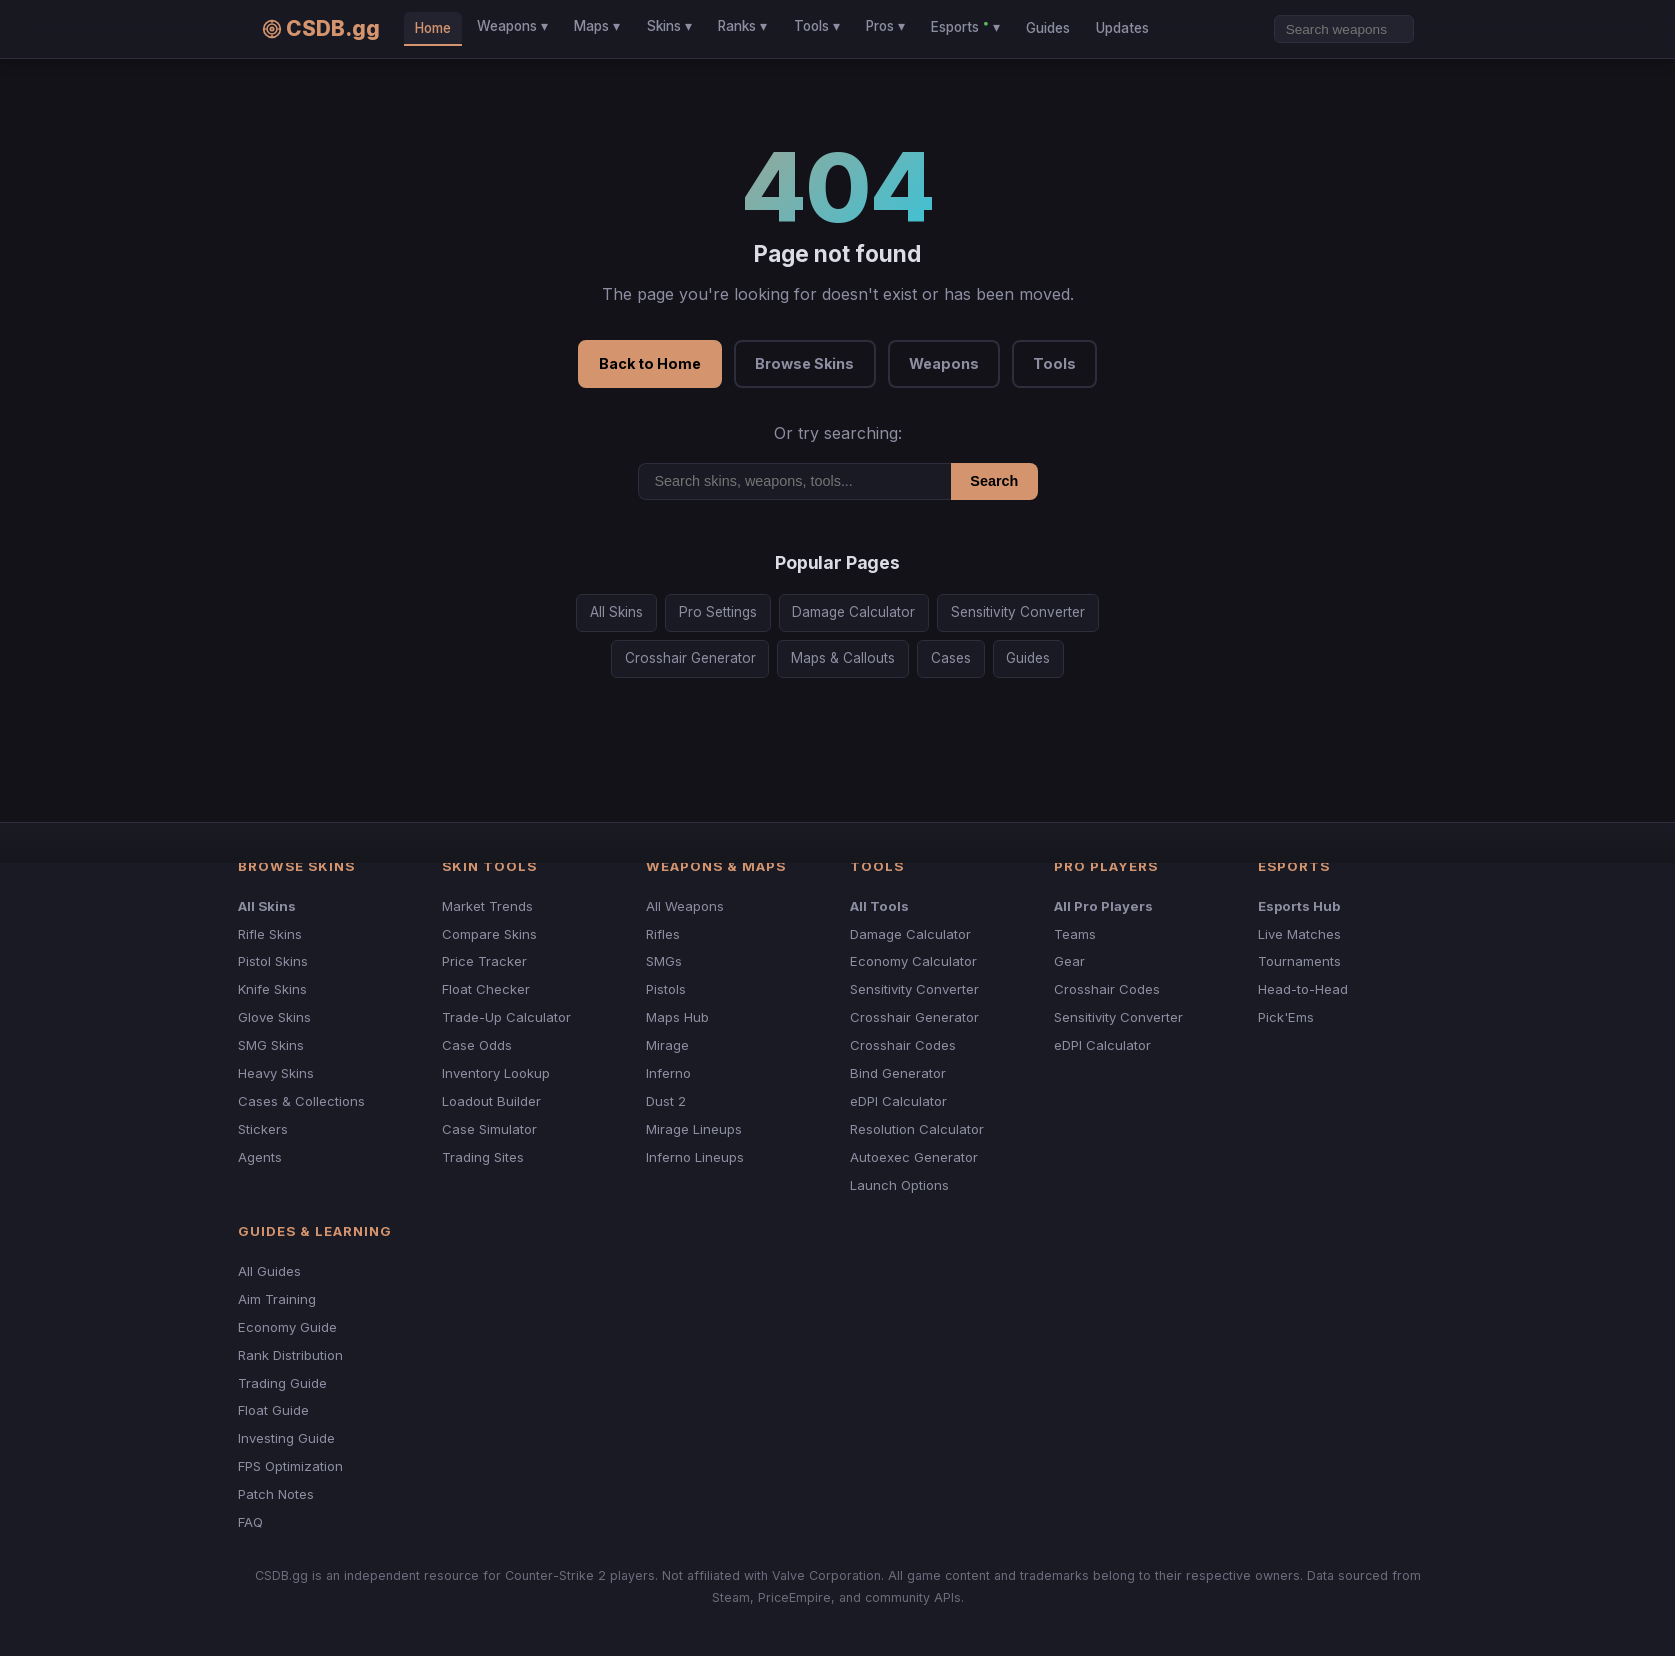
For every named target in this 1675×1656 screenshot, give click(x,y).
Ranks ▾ (742, 26)
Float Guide (273, 1410)
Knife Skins (272, 989)
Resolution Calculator (917, 1129)
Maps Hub (677, 1017)
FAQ (250, 1522)
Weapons (944, 363)
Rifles (663, 934)
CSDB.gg (321, 28)
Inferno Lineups (695, 1157)
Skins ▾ (669, 26)
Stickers (263, 1129)
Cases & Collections (301, 1101)
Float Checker (486, 989)
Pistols (666, 989)
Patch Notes (276, 1494)
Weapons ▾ (512, 26)
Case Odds (477, 1045)
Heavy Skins (276, 1073)
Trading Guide (282, 1383)
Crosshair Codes (903, 1045)
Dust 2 (666, 1101)
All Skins (616, 612)
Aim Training (277, 1299)
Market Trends (487, 906)
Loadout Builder (491, 1101)
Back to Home (650, 363)
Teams (1075, 934)
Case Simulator (489, 1129)
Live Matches (1299, 934)
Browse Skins (804, 363)
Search (994, 481)
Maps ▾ (597, 26)
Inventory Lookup (496, 1073)
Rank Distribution (290, 1355)
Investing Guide (286, 1438)
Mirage (667, 1045)
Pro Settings (718, 612)
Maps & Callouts (843, 658)
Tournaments (1299, 961)
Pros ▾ (885, 26)
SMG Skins (271, 1045)
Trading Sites (483, 1157)
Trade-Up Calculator (506, 1017)
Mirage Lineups (694, 1129)
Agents (260, 1157)
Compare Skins (489, 934)
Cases (951, 658)
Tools (1054, 363)
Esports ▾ (965, 26)
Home (433, 28)
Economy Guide (287, 1327)
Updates (1122, 28)
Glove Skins (274, 1017)
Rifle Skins (270, 934)
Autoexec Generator (914, 1157)
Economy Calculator (913, 961)
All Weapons (685, 906)
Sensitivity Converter (1018, 612)
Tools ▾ (817, 26)
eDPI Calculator (898, 1101)
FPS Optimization (290, 1466)
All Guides (269, 1271)
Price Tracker (484, 961)
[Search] (1344, 29)
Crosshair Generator (690, 658)
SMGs (664, 961)
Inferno (668, 1073)
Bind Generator (898, 1073)
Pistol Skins (273, 961)
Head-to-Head (1303, 989)
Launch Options (899, 1185)
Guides (1048, 28)
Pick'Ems (1286, 1017)
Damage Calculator (853, 612)
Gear (1069, 961)
